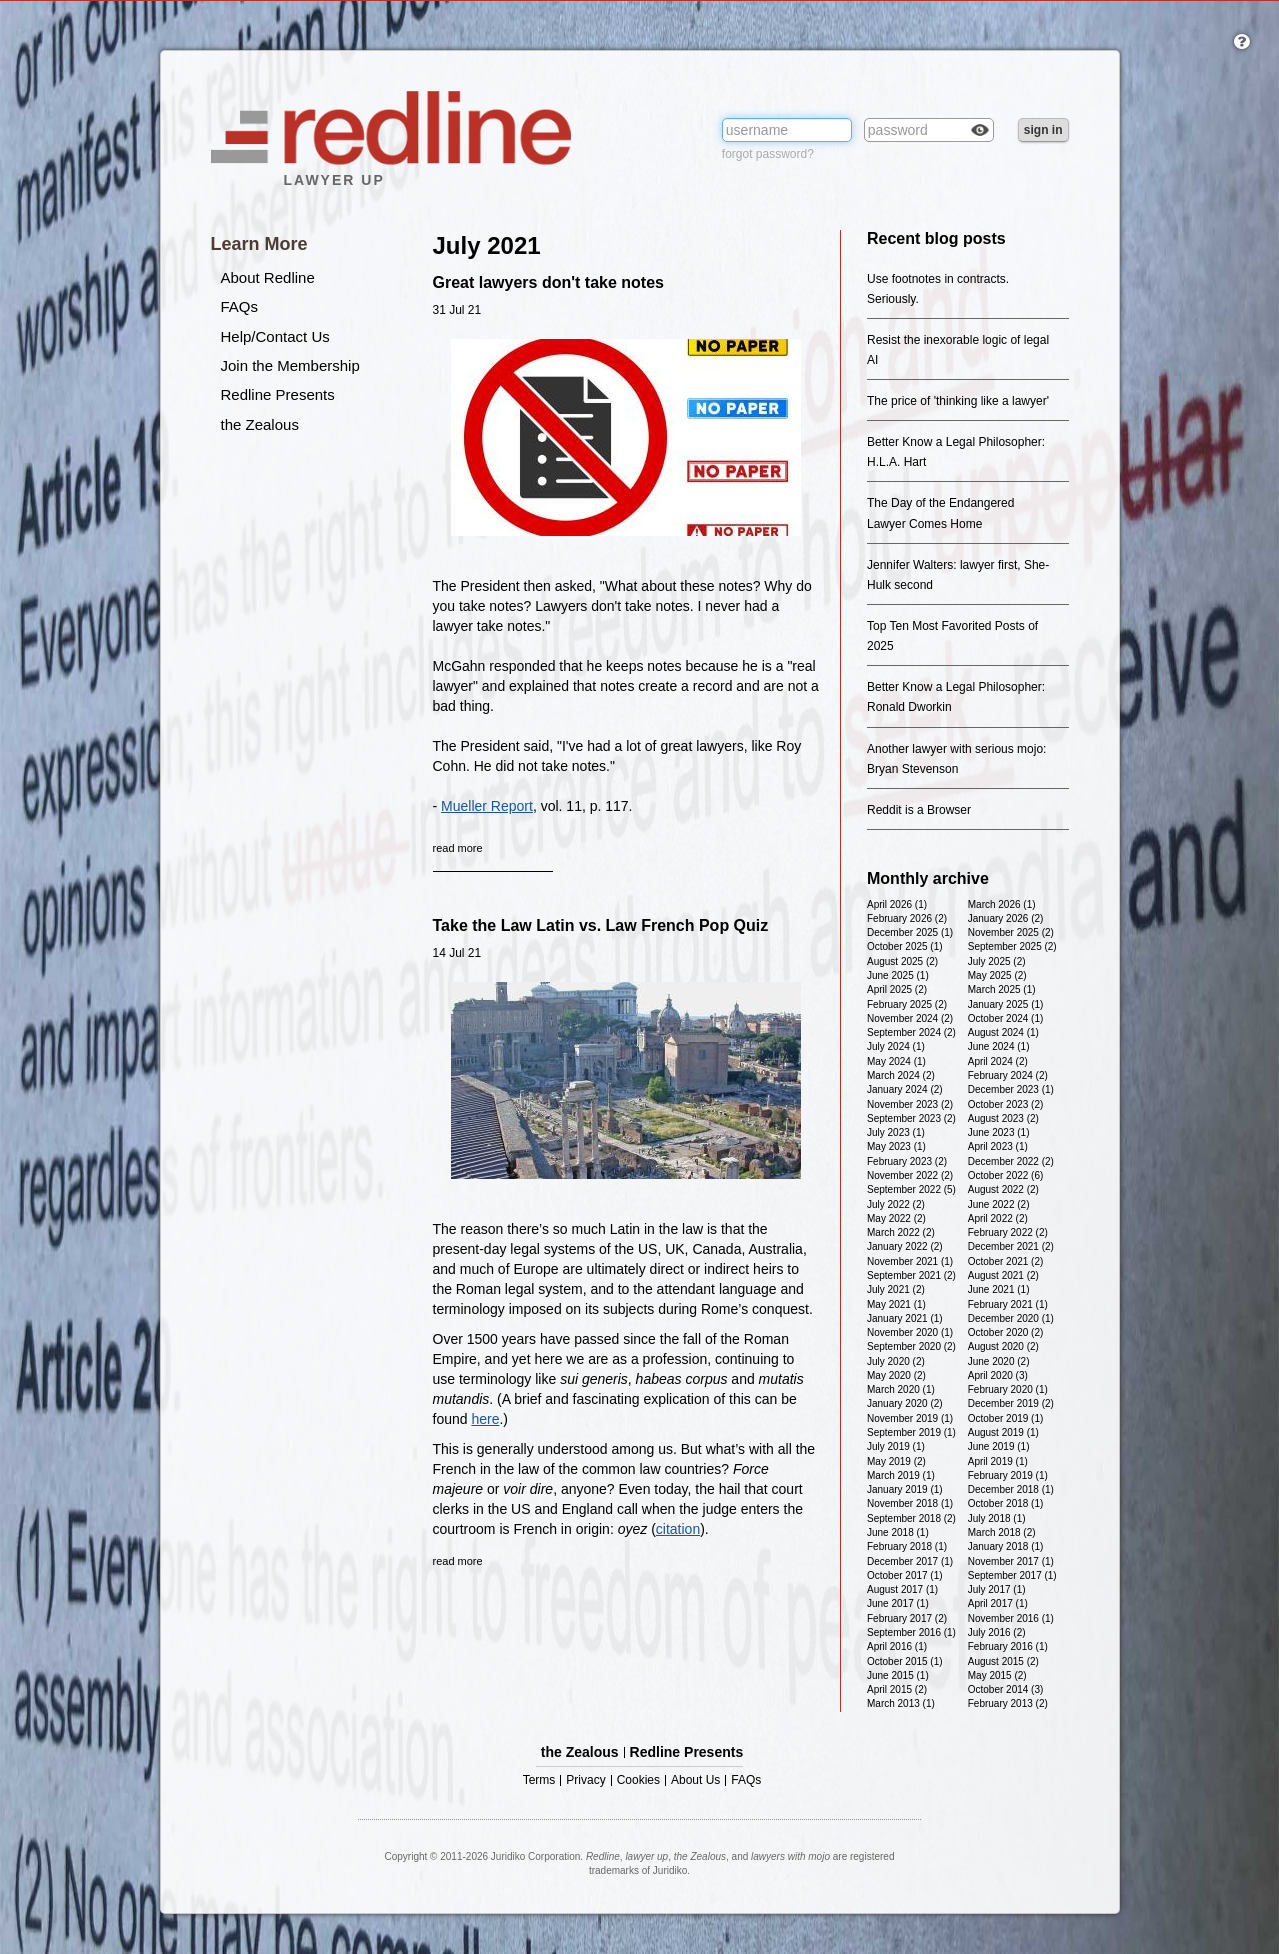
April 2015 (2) (897, 1689)
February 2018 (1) (907, 1546)
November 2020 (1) (910, 1332)
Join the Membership (290, 365)
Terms (539, 1780)
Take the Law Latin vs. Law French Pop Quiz (601, 925)
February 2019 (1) (1008, 1475)
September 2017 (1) (1012, 1575)
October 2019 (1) (1006, 1418)
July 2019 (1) (896, 1446)
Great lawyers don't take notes (548, 282)
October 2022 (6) (1006, 1175)
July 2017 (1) (997, 1589)
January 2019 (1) (905, 1489)
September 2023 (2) (911, 1118)
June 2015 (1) (898, 1675)
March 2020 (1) (901, 1389)
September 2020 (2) (911, 1346)
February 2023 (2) (907, 1161)
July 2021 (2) (896, 1289)
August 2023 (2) (1003, 1118)
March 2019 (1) (901, 1475)
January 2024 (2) (905, 1089)
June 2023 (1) (999, 1132)
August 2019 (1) (1003, 1432)
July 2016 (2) (997, 1632)
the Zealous (260, 424)
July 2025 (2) (997, 961)
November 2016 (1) (1011, 1618)
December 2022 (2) (1011, 1161)
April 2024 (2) (998, 1061)
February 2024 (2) (1008, 1075)
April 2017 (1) (998, 1603)
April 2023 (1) (998, 1146)
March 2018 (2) (1002, 1532)
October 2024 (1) (1006, 1018)
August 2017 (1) (902, 1589)
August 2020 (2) (1003, 1346)
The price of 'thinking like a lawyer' (958, 401)
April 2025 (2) (897, 989)
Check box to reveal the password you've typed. (980, 132)
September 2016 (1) (911, 1632)
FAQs (240, 306)
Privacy (585, 1780)
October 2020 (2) (1006, 1332)
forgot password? (768, 154)
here (485, 1419)
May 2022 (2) (896, 1218)
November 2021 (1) (910, 1261)
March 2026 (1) (1002, 904)
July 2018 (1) (997, 1518)
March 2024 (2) (901, 1075)
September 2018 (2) (911, 1518)
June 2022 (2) (999, 1204)
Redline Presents (278, 394)
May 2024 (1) (896, 1061)
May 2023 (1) (896, 1146)
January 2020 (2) (905, 1403)
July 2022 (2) (896, 1204)
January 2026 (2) (1006, 918)
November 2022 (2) (910, 1175)
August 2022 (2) (1003, 1189)
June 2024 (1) (999, 1046)
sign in (1043, 130)
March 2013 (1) (901, 1703)
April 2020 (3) (998, 1375)
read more (458, 848)
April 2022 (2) (998, 1218)
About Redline (268, 277)
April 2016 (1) (897, 1646)
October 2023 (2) (1006, 1104)
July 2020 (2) (896, 1361)
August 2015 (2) (1003, 1661)
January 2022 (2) (905, 1246)
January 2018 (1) (1006, 1546)
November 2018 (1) (910, 1503)
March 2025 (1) (1002, 989)
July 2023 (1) (896, 1132)
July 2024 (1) (896, 1046)
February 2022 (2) (1008, 1232)
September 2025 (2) (1012, 946)
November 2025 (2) (1011, 932)
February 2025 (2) (907, 1004)
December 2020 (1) (1011, 1318)
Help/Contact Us (275, 336)
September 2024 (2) (911, 1032)
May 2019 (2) (896, 1461)
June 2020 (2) (999, 1361)
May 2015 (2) (997, 1675)
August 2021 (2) (1003, 1275)
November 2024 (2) (910, 1018)
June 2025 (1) (898, 975)
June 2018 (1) (898, 1532)
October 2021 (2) (1006, 1261)
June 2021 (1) (999, 1289)
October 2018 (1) (1006, 1503)
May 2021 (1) (896, 1304)
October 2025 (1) (905, 946)
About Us (695, 1780)
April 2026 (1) (897, 904)
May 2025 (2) (997, 975)
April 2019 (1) (998, 1461)
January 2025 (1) (1006, 1004)
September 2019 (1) (911, 1432)
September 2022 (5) (911, 1189)
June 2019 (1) (999, 1446)
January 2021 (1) (905, 1318)
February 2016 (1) (1008, 1646)
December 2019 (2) (1011, 1403)
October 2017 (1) (905, 1575)
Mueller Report (487, 806)
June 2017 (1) (898, 1603)
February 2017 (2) (907, 1618)
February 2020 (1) (1008, 1389)
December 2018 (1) (1011, 1489)
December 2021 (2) (1011, 1246)
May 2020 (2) (896, 1375)
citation (678, 1529)
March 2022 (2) (901, 1232)
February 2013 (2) (1008, 1703)
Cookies (638, 1780)
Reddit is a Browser (919, 810)
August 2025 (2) (902, 961)
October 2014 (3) (1006, 1689)
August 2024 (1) (1003, 1032)
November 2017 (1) (1011, 1561)
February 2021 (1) (1008, 1304)
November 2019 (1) (910, 1418)
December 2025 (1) (910, 932)
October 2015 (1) (905, 1661)
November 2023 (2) (910, 1104)
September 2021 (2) (911, 1275)
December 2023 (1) (1011, 1089)
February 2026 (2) (907, 918)
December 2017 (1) (910, 1561)
